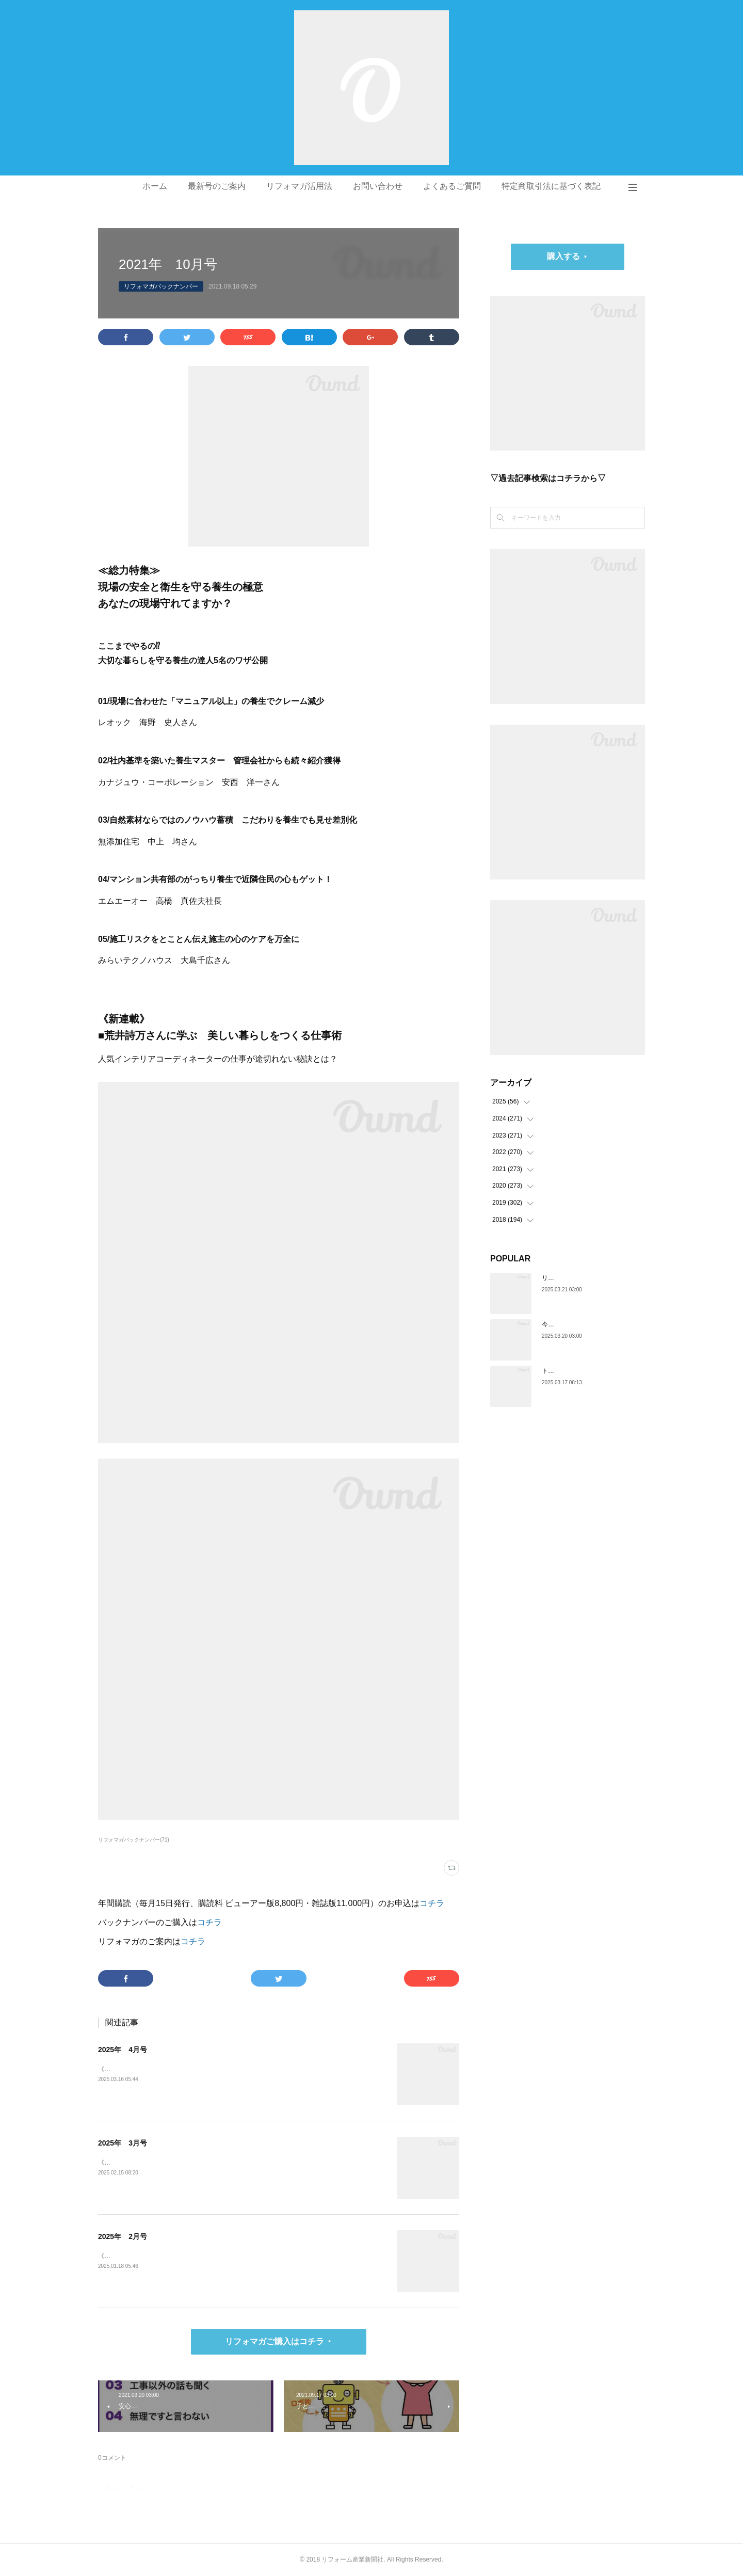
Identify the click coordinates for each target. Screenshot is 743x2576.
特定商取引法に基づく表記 (551, 186)
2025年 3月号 (122, 2143)
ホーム (154, 186)
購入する (563, 256)
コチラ (431, 1903)
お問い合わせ (377, 186)
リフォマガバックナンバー (161, 286)
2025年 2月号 (122, 2236)
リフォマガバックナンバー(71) (133, 1840)
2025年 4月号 (122, 2049)
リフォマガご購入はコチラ (274, 2341)
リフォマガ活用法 (299, 186)
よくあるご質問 (452, 186)
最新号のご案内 (217, 186)
